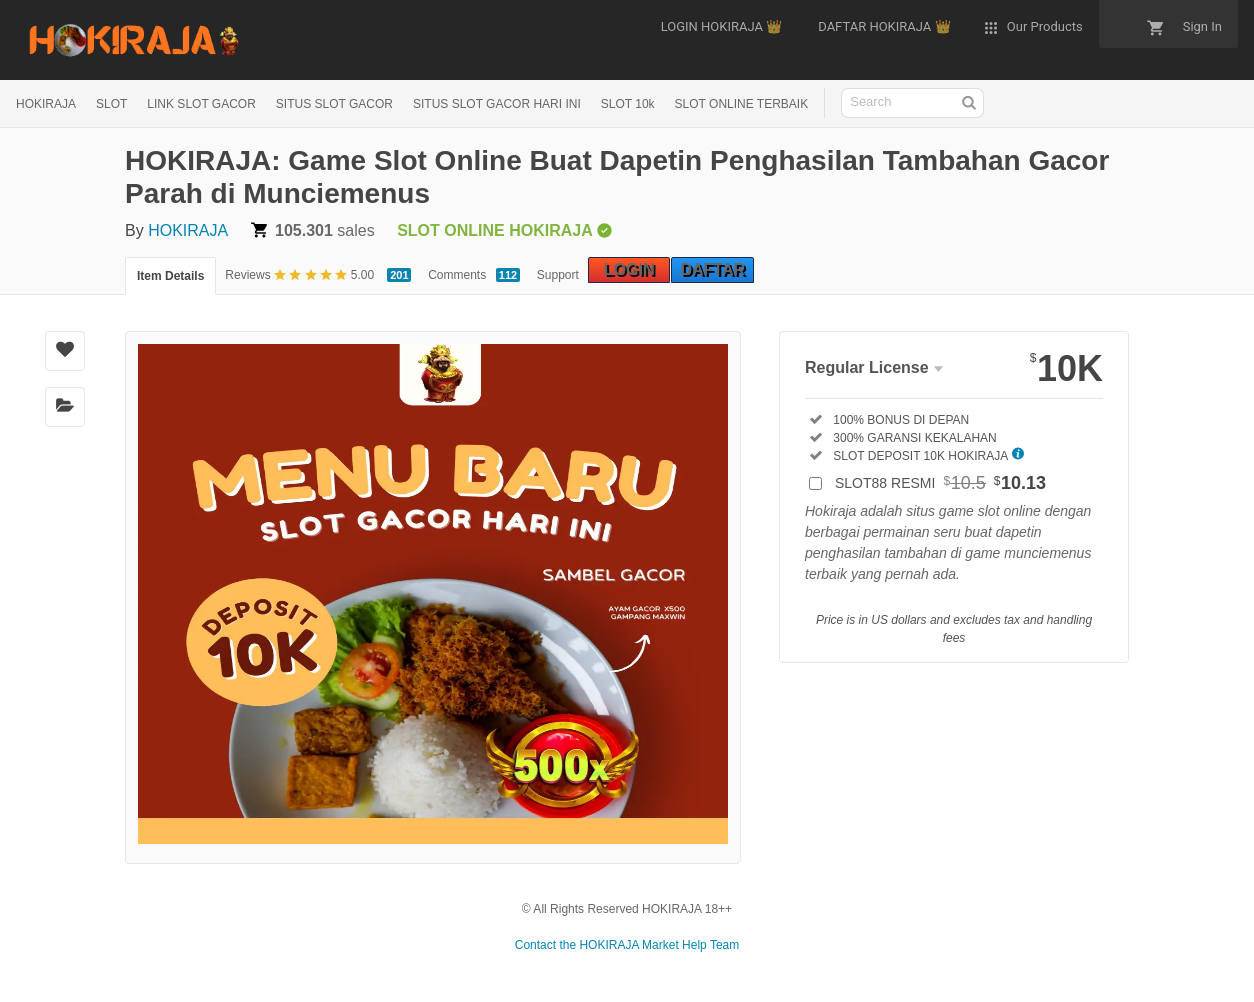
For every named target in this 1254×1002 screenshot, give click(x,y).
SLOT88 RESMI (940, 483)
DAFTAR (712, 269)
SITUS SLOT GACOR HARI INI (497, 104)
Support (558, 275)
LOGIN (629, 269)
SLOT (111, 104)
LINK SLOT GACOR (201, 104)
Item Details (170, 276)
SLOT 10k (628, 104)
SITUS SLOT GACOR (334, 104)
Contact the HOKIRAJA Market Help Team (627, 945)
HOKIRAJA (46, 104)
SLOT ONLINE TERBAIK (742, 104)
